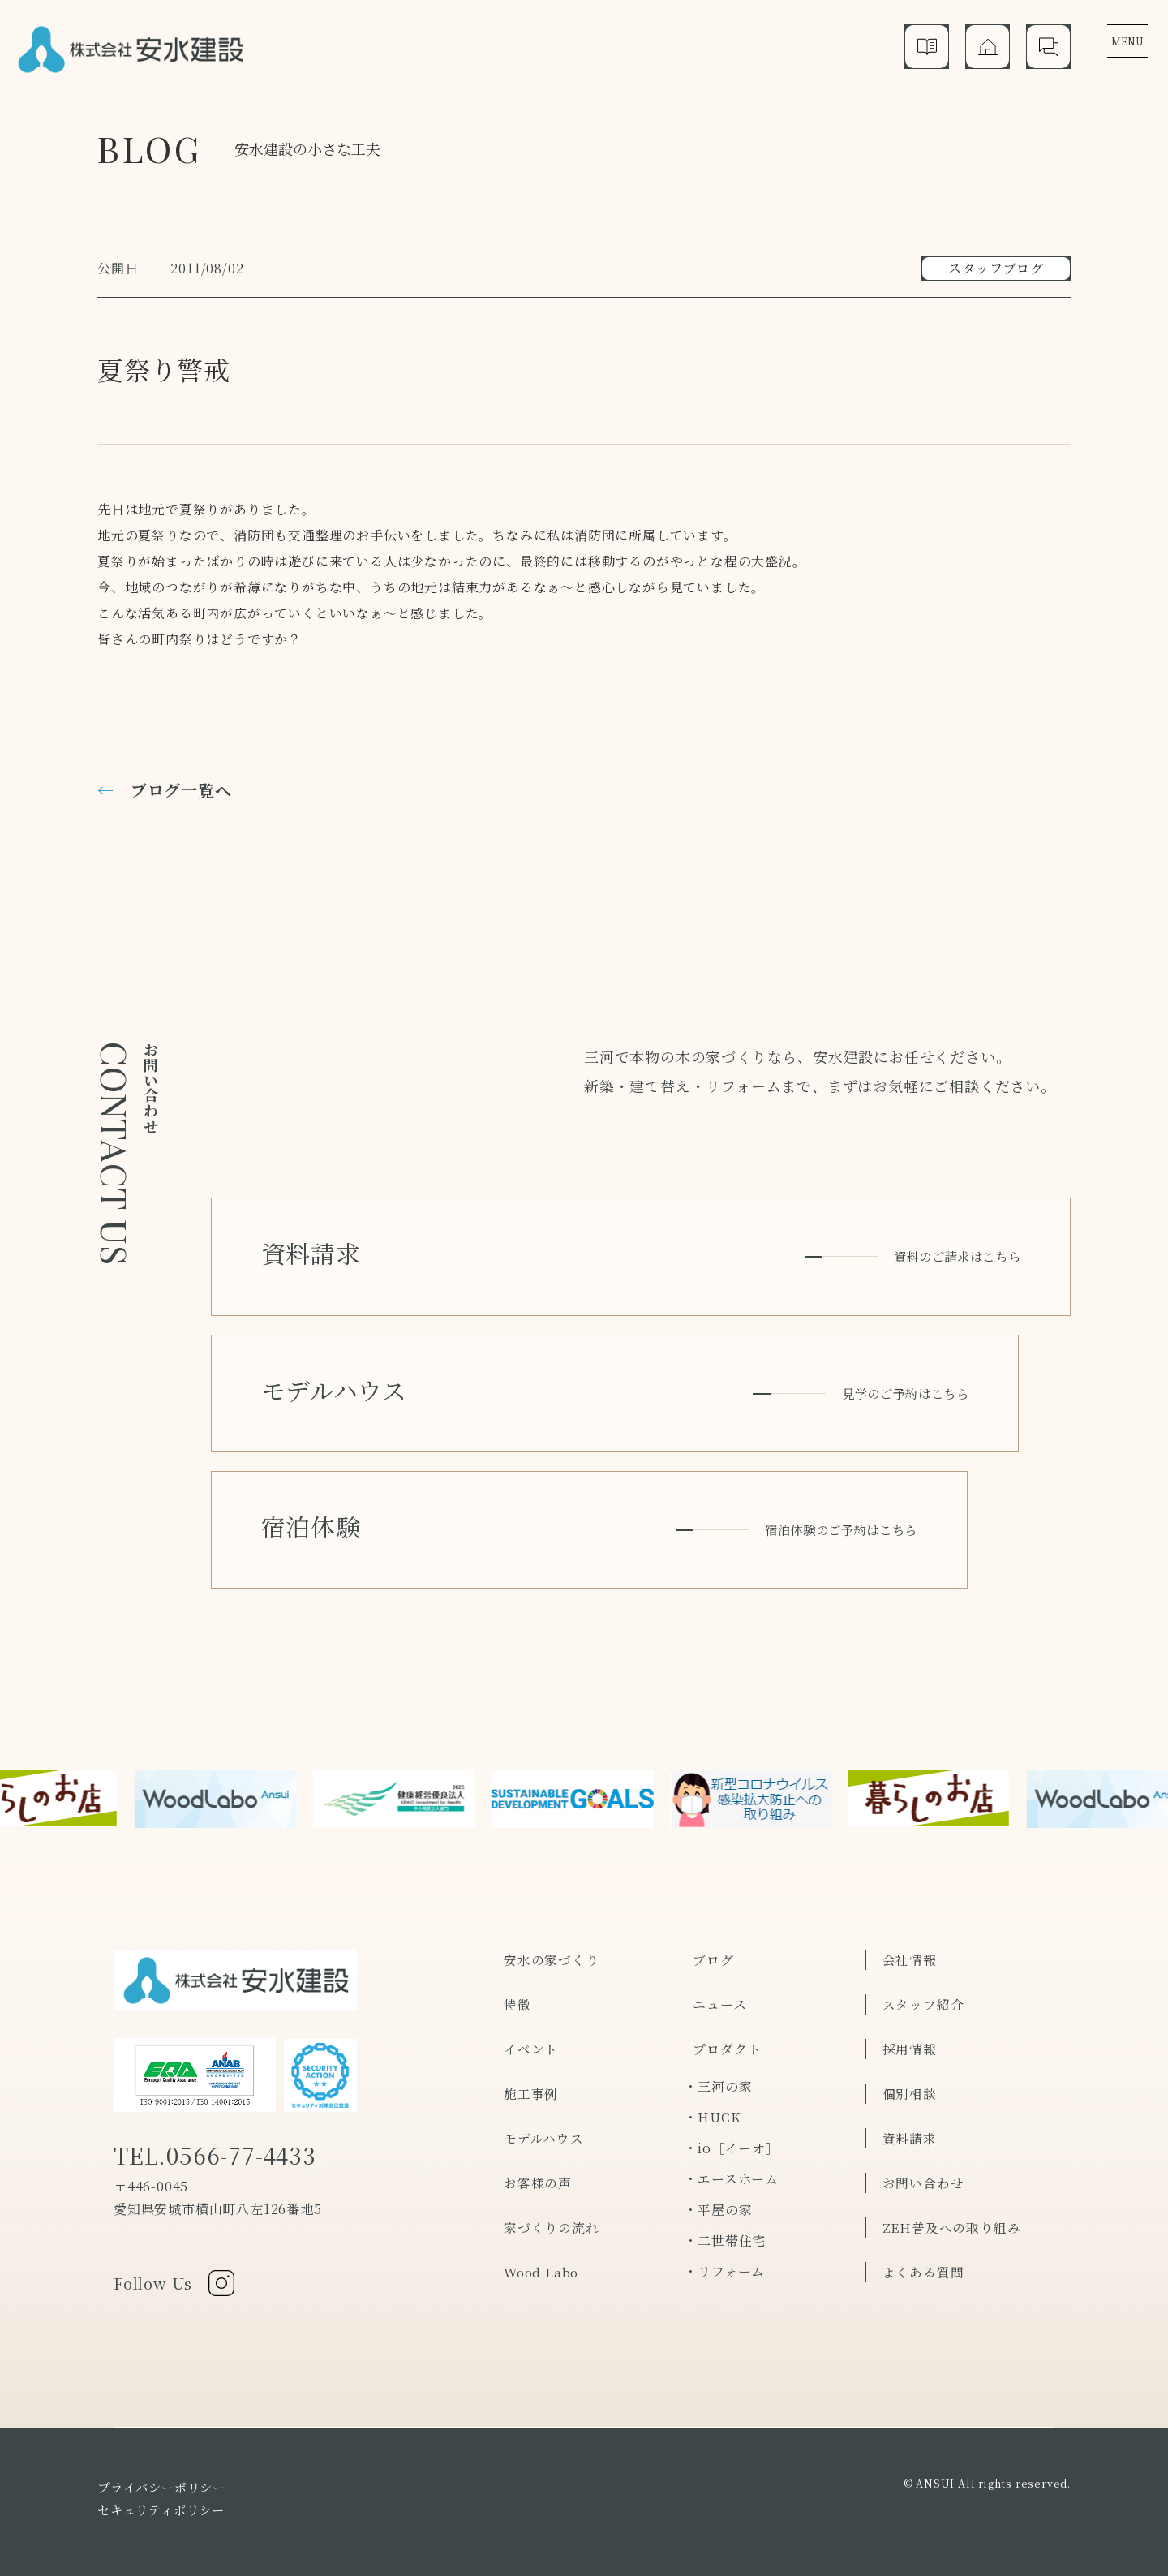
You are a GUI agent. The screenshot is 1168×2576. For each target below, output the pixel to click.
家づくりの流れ (551, 2180)
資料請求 (909, 2091)
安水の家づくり (551, 1912)
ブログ (713, 1912)
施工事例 (531, 2046)
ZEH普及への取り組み (951, 2180)
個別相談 (909, 2046)
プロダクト (727, 2002)
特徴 (517, 1957)
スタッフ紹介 (923, 1957)
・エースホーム (731, 2131)
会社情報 (909, 1912)
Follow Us (176, 2241)
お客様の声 (538, 2136)
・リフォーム (724, 2224)
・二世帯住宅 (725, 2193)
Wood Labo (543, 2225)
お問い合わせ (923, 2136)
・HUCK (712, 2070)
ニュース (719, 1957)
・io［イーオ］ (731, 2101)
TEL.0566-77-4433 (222, 2113)
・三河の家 (718, 2039)
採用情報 (909, 2002)
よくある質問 (923, 2225)
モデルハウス (544, 2091)
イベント (531, 2002)
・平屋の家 (718, 2162)
